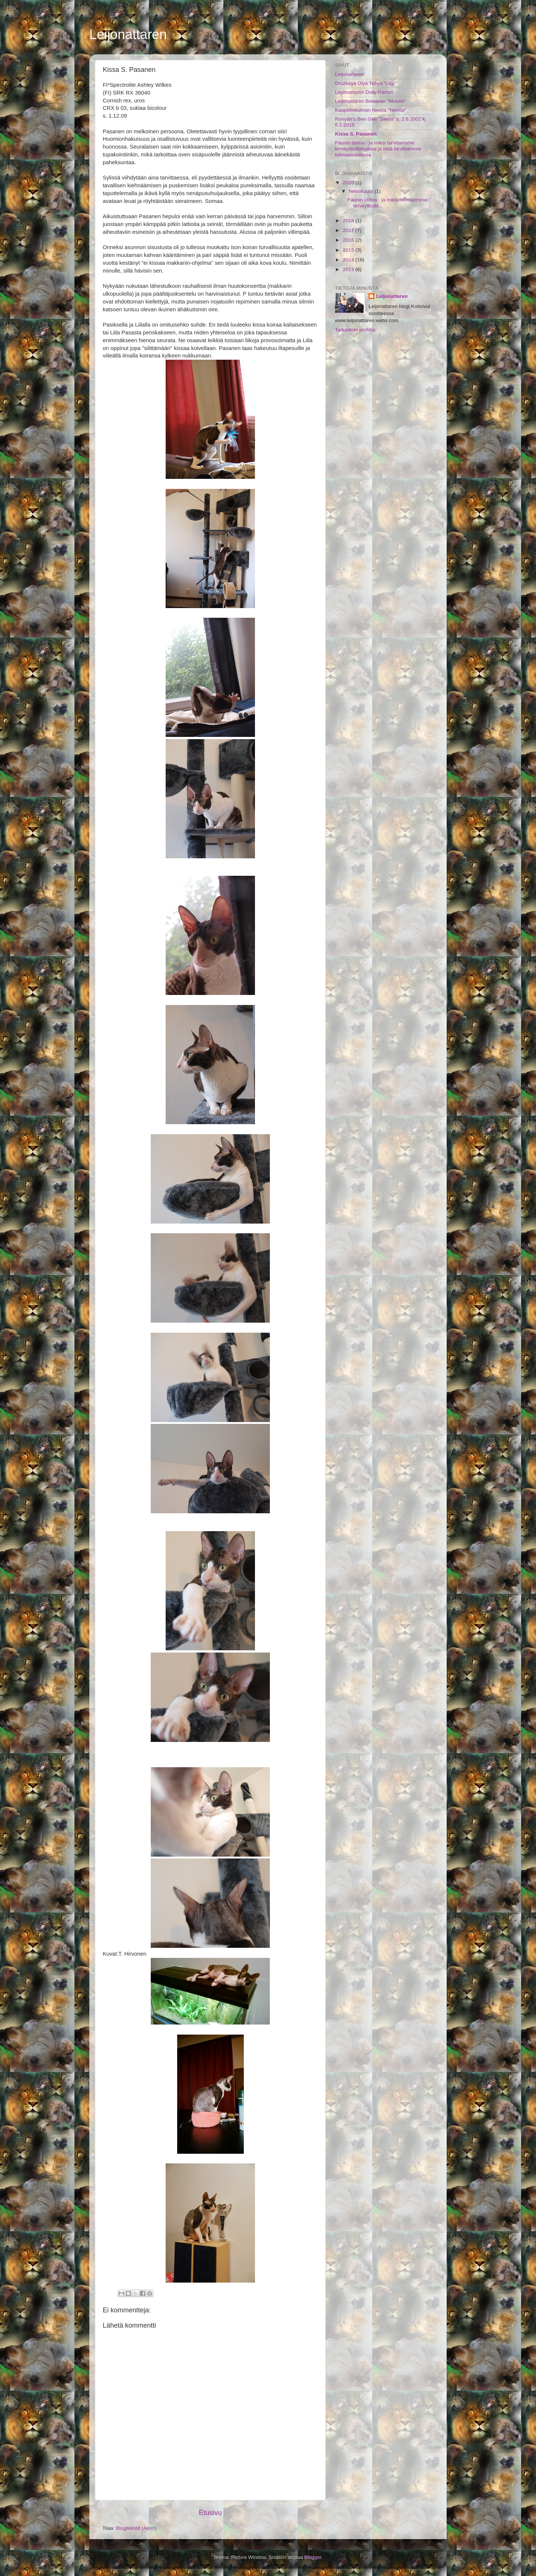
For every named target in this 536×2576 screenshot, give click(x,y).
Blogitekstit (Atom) (136, 2528)
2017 (349, 230)
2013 (349, 269)
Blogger (313, 2557)
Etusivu (210, 2512)
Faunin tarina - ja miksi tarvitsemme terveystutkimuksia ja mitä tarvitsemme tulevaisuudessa (378, 149)
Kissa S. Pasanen (356, 134)
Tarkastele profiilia (355, 330)
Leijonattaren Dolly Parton (364, 92)
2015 (349, 250)
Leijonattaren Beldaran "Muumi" (370, 101)
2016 (349, 240)
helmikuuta (361, 191)
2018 (349, 220)
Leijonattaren (128, 34)
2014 (349, 260)
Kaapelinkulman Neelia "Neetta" (370, 110)
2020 (349, 182)
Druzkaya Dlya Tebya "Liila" (365, 83)
